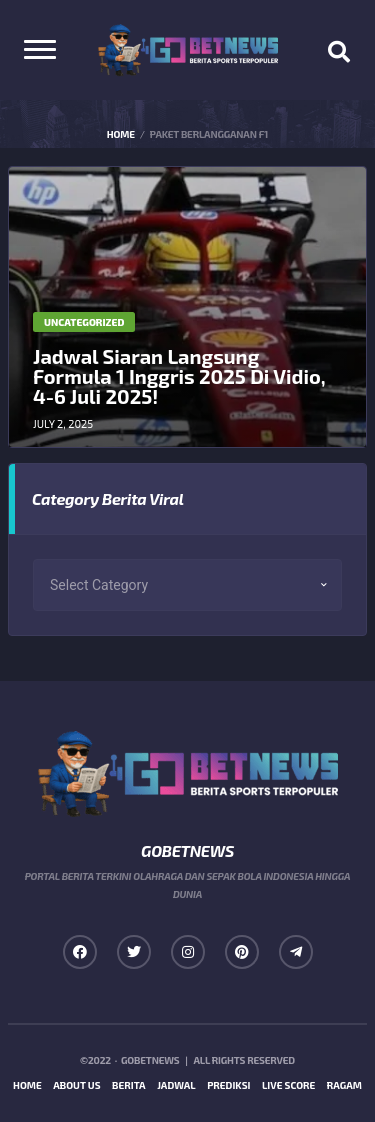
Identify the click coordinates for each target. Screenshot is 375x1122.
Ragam (344, 1085)
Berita (129, 1085)
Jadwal (176, 1085)
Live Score (288, 1085)
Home (27, 1085)
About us (76, 1085)
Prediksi (228, 1085)
